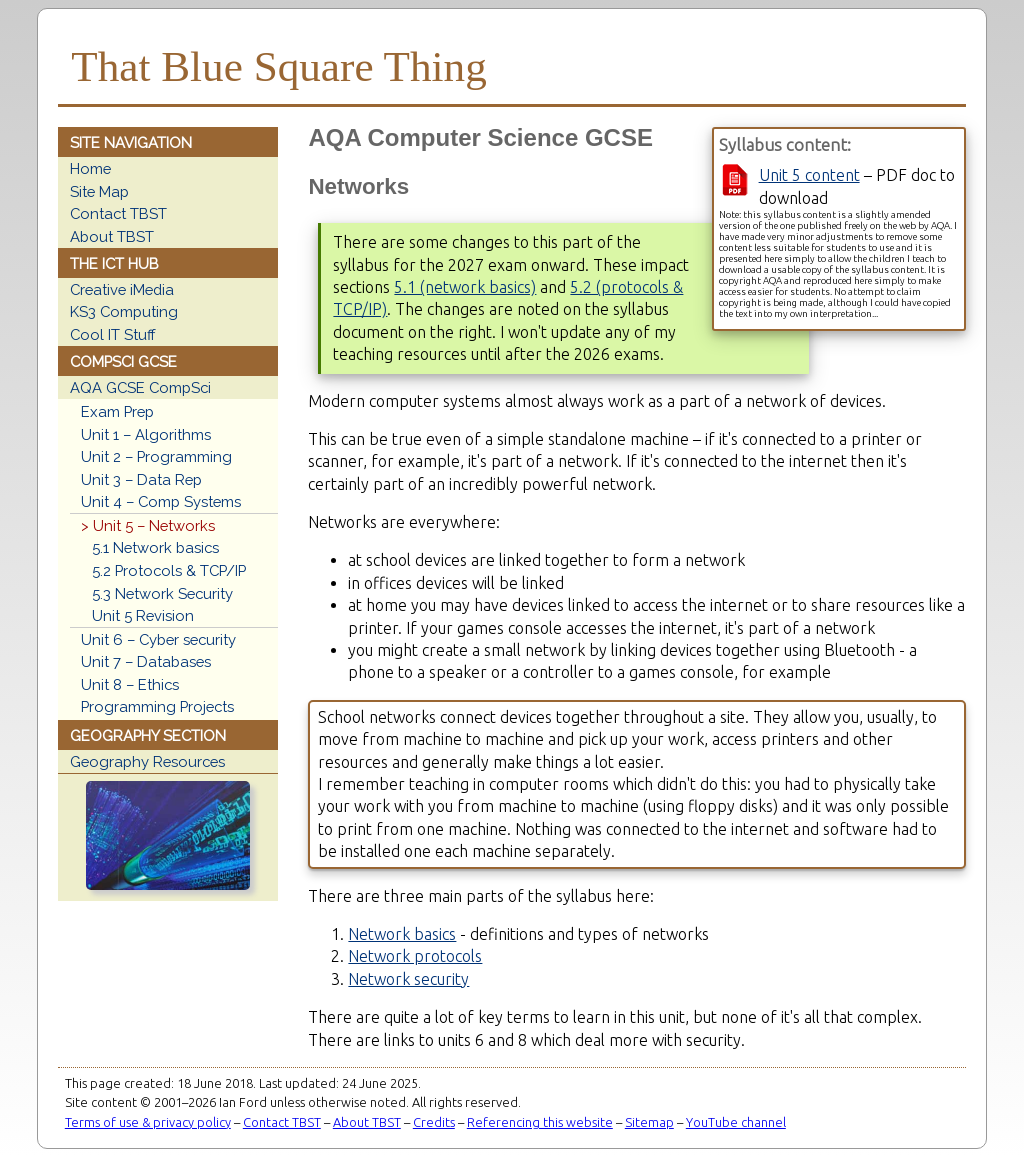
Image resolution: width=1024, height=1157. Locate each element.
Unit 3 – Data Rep (141, 479)
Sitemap (649, 1122)
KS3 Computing (124, 311)
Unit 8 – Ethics (130, 684)
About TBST (112, 236)
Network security (408, 979)
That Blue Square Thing (278, 66)
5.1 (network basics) (465, 287)
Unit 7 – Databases (146, 661)
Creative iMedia (122, 289)
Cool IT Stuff (113, 334)
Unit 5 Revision (143, 615)
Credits (434, 1122)
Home (90, 168)
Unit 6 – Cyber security (158, 639)
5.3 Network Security (162, 593)
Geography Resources (147, 761)
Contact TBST (118, 213)
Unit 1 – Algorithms (146, 434)
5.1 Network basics (155, 547)
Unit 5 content (809, 175)
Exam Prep (117, 411)
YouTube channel (736, 1122)
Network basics (402, 934)
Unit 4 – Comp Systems (161, 501)
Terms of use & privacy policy (148, 1122)
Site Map (99, 191)
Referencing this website (540, 1122)
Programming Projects (157, 706)
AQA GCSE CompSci (140, 387)
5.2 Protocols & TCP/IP (169, 570)
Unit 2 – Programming (156, 456)
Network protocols (415, 956)
